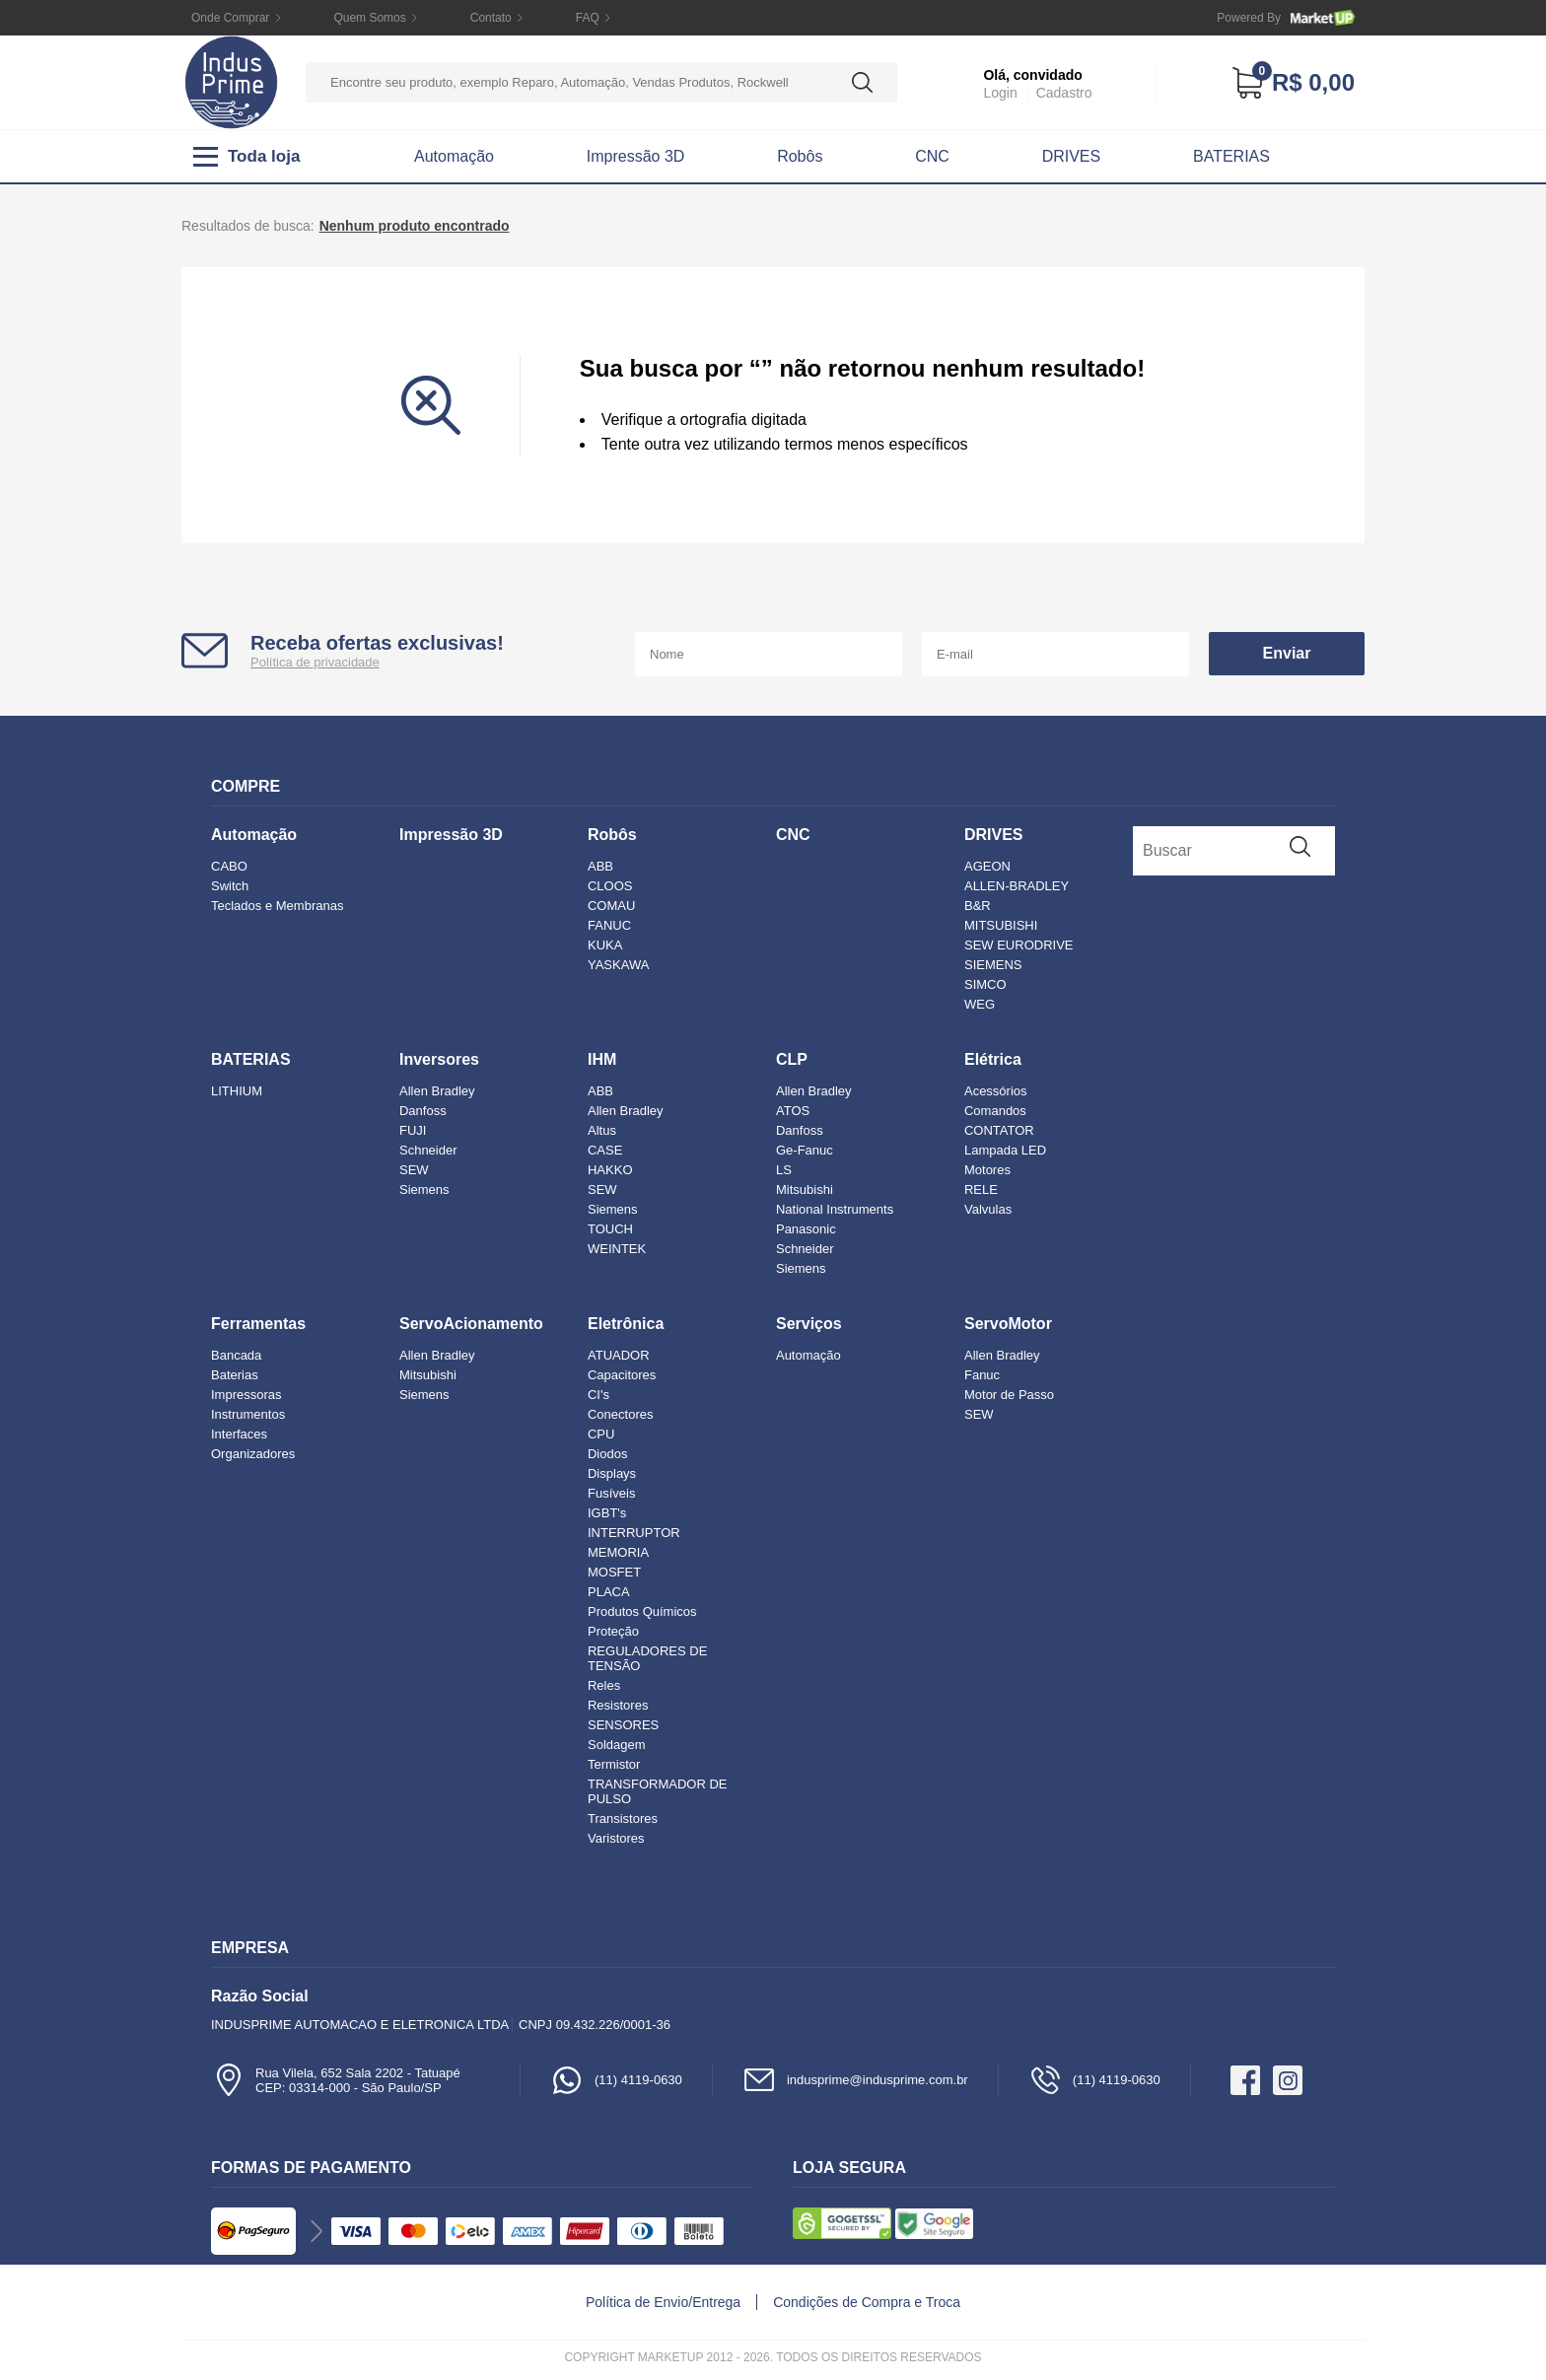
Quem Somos (369, 18)
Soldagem (617, 1744)
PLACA (609, 1591)
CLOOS (610, 885)
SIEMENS (993, 964)
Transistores (623, 1818)
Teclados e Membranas (277, 905)
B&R (977, 905)
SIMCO (985, 984)
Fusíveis (611, 1493)
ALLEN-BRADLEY (1016, 885)
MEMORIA (618, 1552)
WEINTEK (617, 1248)
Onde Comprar (230, 18)
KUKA (605, 945)
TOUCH (610, 1229)
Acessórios (995, 1091)
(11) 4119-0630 (616, 2080)
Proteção (613, 1631)
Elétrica (992, 1059)
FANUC (609, 925)
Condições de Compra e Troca (866, 2302)
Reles (604, 1685)
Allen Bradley (437, 1091)
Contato (491, 18)
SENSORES (623, 1724)
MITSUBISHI (1000, 925)
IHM (602, 1059)
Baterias (234, 1374)
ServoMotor (1008, 1323)
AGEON (987, 866)
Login (1000, 93)
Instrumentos (248, 1414)
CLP (792, 1059)
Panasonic (806, 1229)
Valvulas (988, 1209)
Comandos (995, 1110)
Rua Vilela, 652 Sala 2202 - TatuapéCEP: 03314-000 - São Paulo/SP (335, 2080)
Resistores (618, 1705)
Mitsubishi (804, 1189)
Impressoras (246, 1394)
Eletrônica (626, 1323)
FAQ (587, 18)
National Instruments (834, 1209)
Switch (229, 885)
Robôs (799, 156)
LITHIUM (236, 1091)
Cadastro (1064, 93)
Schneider (428, 1150)
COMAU (611, 905)
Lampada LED (1005, 1150)
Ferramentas (258, 1323)
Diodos (607, 1453)
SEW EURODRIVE (1019, 945)
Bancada (236, 1355)
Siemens (424, 1189)
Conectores (620, 1414)
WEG (979, 1004)
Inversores (439, 1059)
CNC (932, 156)
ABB (600, 866)
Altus (602, 1130)
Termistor (614, 1764)
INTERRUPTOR (634, 1532)
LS (784, 1169)
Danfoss (423, 1110)
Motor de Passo (1009, 1394)
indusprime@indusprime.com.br (855, 2080)
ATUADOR (619, 1355)
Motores (987, 1169)
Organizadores (253, 1453)
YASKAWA (618, 964)
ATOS (792, 1110)
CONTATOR (999, 1130)
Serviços (809, 1323)
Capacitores (622, 1374)
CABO (229, 866)
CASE (605, 1150)
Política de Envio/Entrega (663, 2302)
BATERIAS (1231, 156)
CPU (601, 1434)
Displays (612, 1473)
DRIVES (1071, 156)
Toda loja (246, 157)
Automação (454, 156)
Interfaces (239, 1434)
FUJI (412, 1130)
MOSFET (614, 1572)
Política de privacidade (315, 662)
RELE (981, 1189)
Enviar (1287, 653)
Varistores (616, 1838)
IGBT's (607, 1512)
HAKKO (610, 1169)
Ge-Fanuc (804, 1150)
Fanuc (982, 1374)
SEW (414, 1169)
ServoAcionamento (471, 1323)
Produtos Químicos (642, 1611)
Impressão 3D (636, 156)
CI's (598, 1394)
